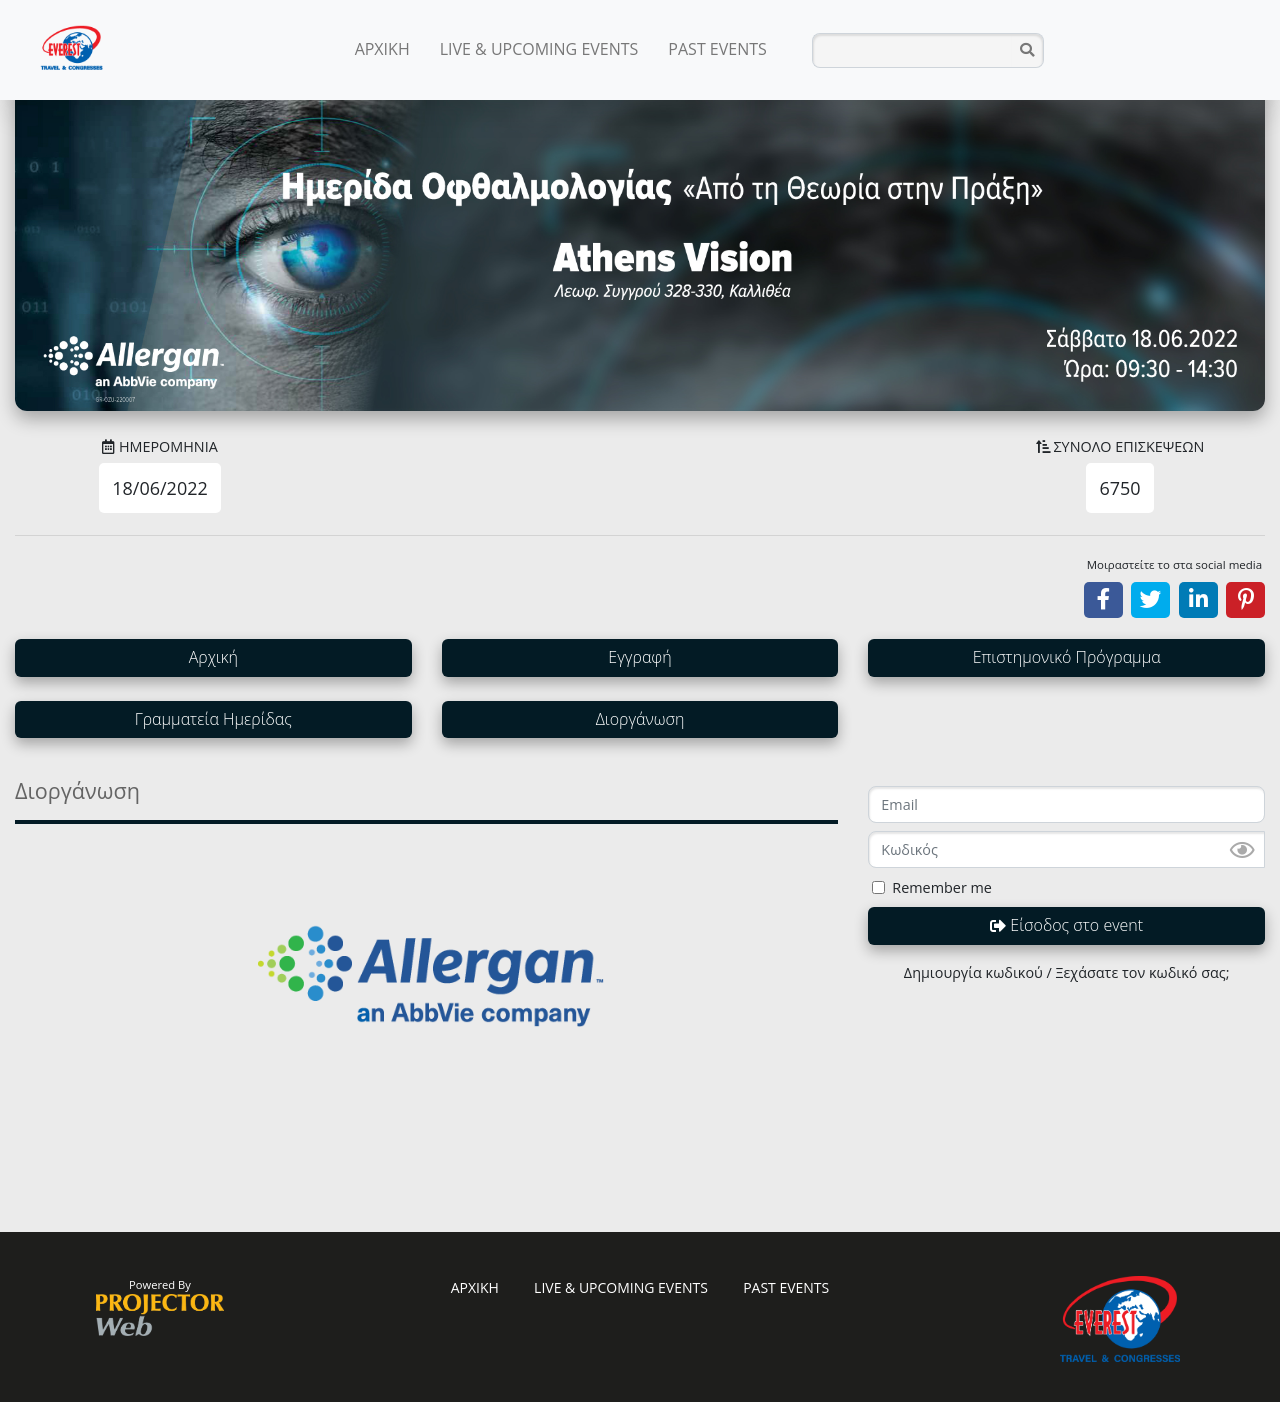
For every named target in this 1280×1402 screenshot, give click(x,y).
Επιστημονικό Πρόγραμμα (1067, 657)
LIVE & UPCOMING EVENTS (539, 49)
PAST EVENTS (717, 49)
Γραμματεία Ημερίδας (213, 719)
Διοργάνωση (640, 719)
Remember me (942, 887)
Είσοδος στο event (1066, 925)
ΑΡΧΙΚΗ (382, 49)
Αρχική (213, 657)
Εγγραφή (639, 657)
